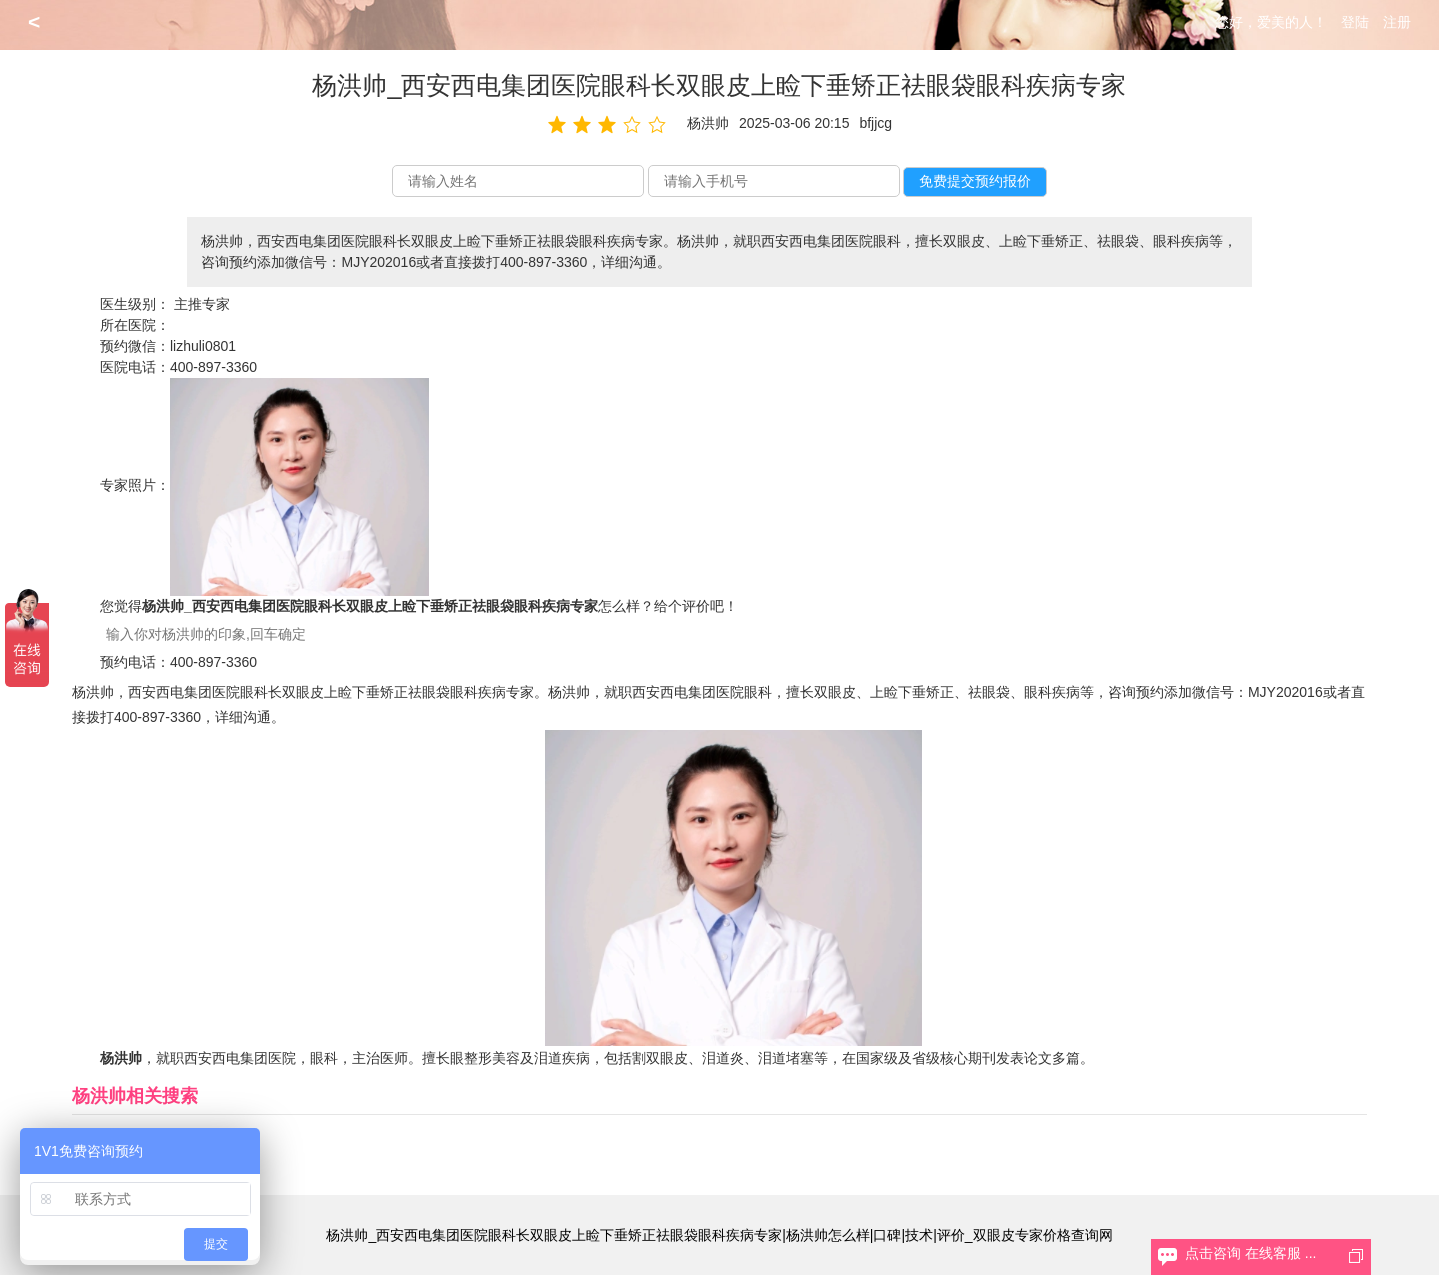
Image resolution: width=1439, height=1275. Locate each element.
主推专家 (202, 304)
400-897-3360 (213, 367)
